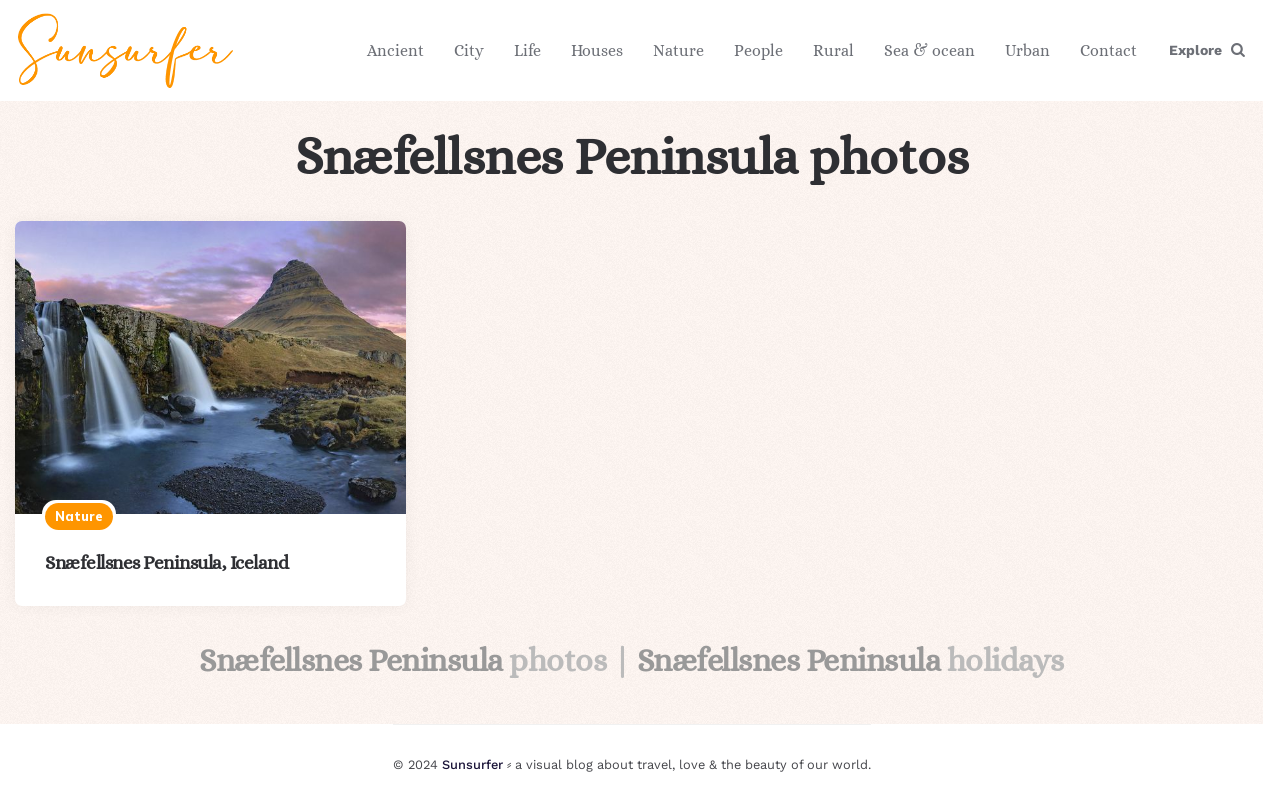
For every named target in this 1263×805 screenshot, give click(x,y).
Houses (597, 50)
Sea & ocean (929, 50)
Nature (678, 50)
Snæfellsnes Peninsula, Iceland (166, 562)
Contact (1108, 50)
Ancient (395, 50)
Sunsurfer (472, 764)
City (469, 50)
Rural (833, 50)
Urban (1027, 50)
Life (527, 50)
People (758, 50)
